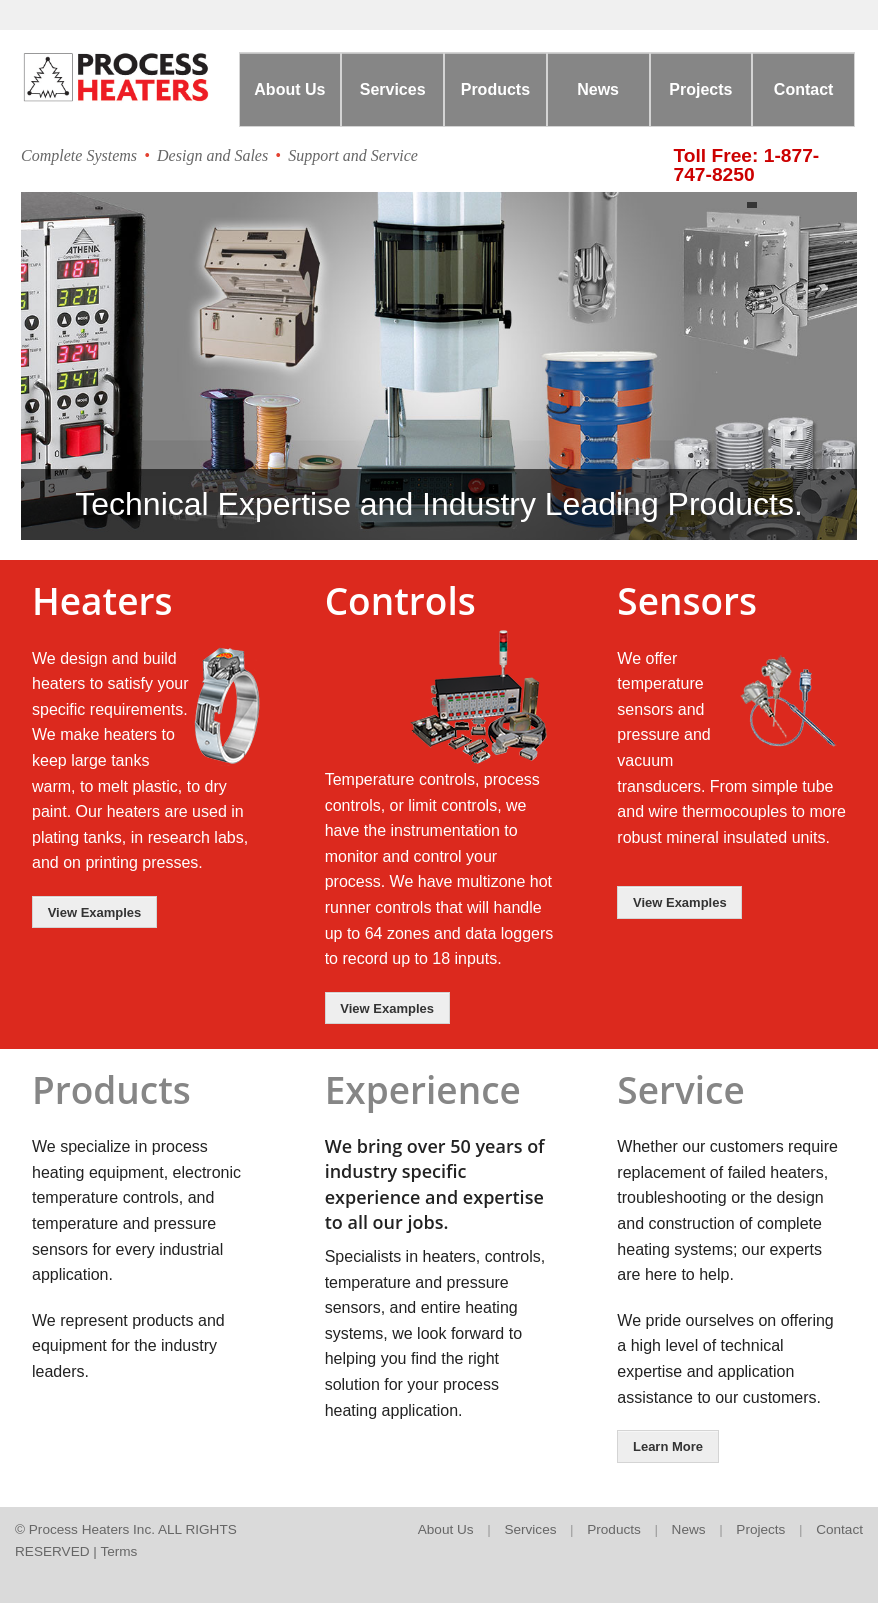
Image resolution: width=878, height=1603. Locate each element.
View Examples (95, 912)
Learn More (668, 1446)
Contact (804, 89)
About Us (289, 89)
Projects (700, 89)
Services (393, 89)
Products (495, 89)
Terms (118, 1551)
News (598, 89)
